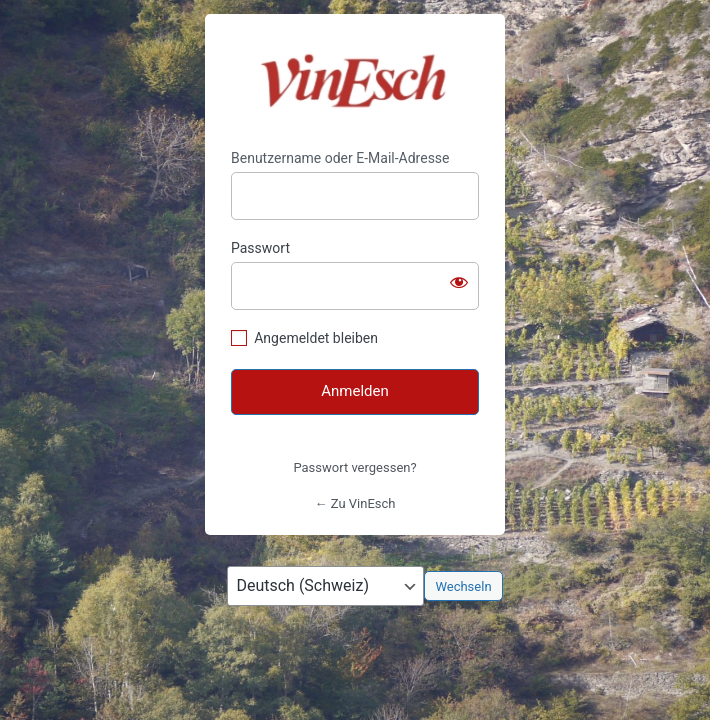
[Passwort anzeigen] (459, 282)
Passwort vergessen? (354, 467)
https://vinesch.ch (355, 82)
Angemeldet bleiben (316, 338)
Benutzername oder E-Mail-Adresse (340, 158)
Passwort (260, 248)
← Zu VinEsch (355, 503)
